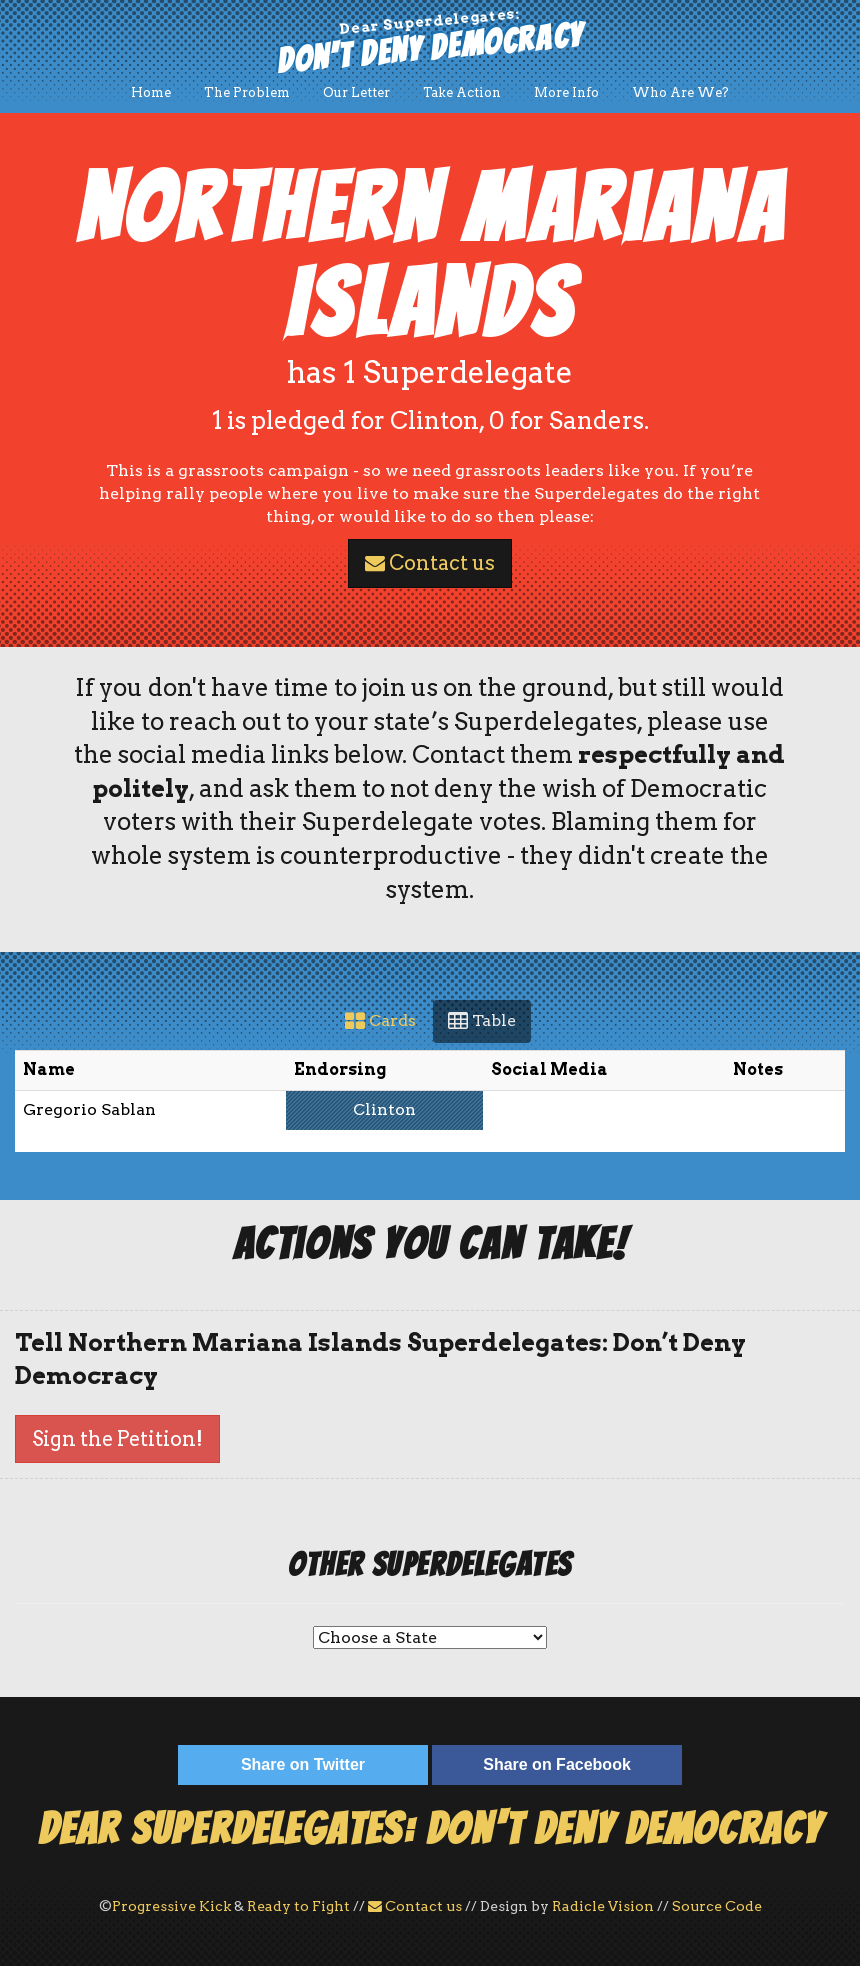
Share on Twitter (303, 1764)
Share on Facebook (557, 1764)
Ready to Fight (298, 1906)
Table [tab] (482, 1020)
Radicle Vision (603, 1906)
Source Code (717, 1906)
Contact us (430, 563)
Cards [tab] (380, 1020)
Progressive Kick (171, 1906)
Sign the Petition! (117, 1439)
